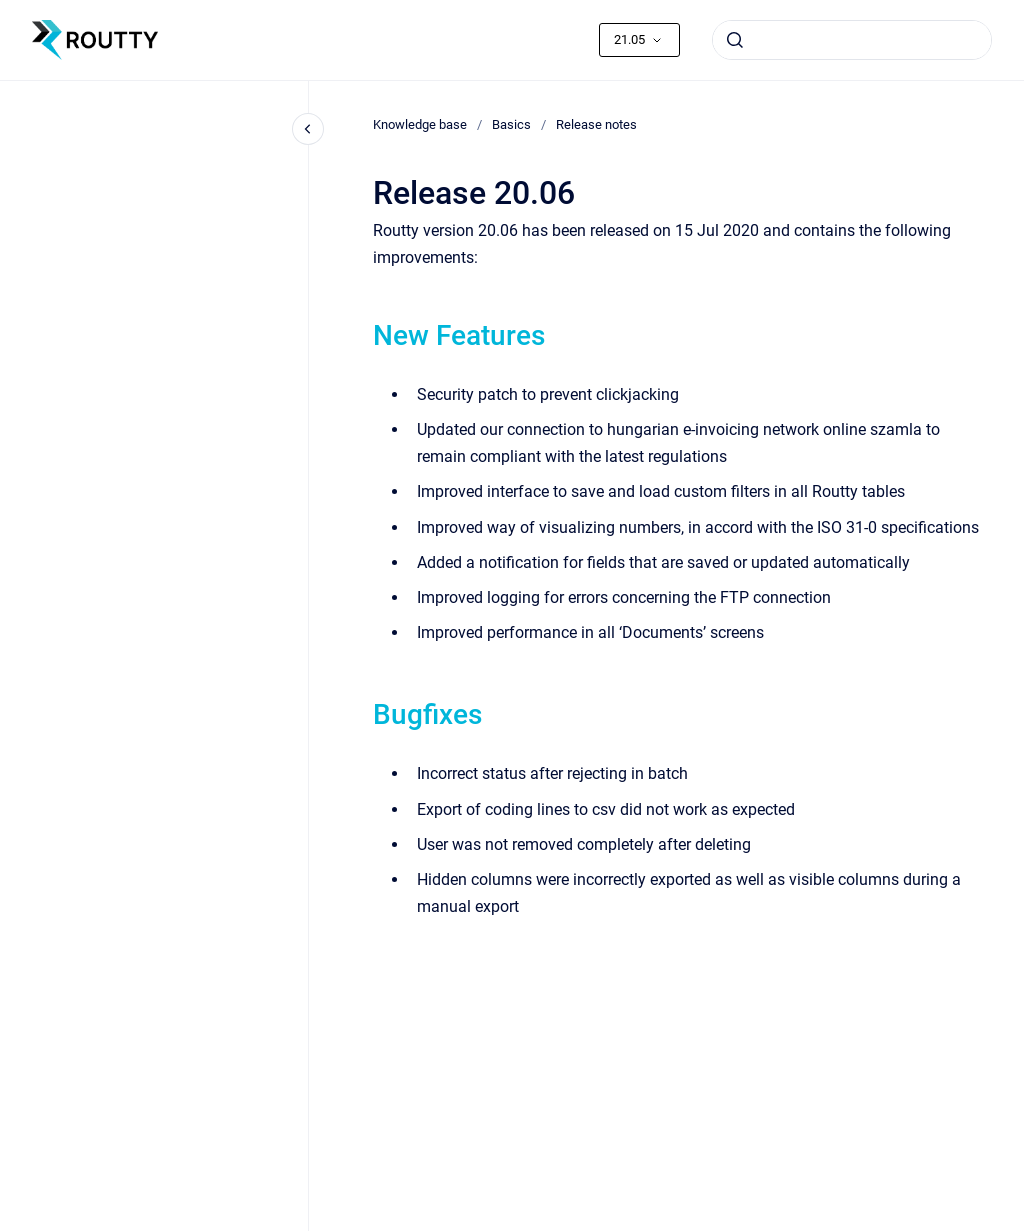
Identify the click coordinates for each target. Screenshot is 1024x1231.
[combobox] (852, 40)
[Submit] (735, 40)
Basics (511, 124)
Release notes (596, 124)
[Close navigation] (308, 129)
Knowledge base (420, 124)
